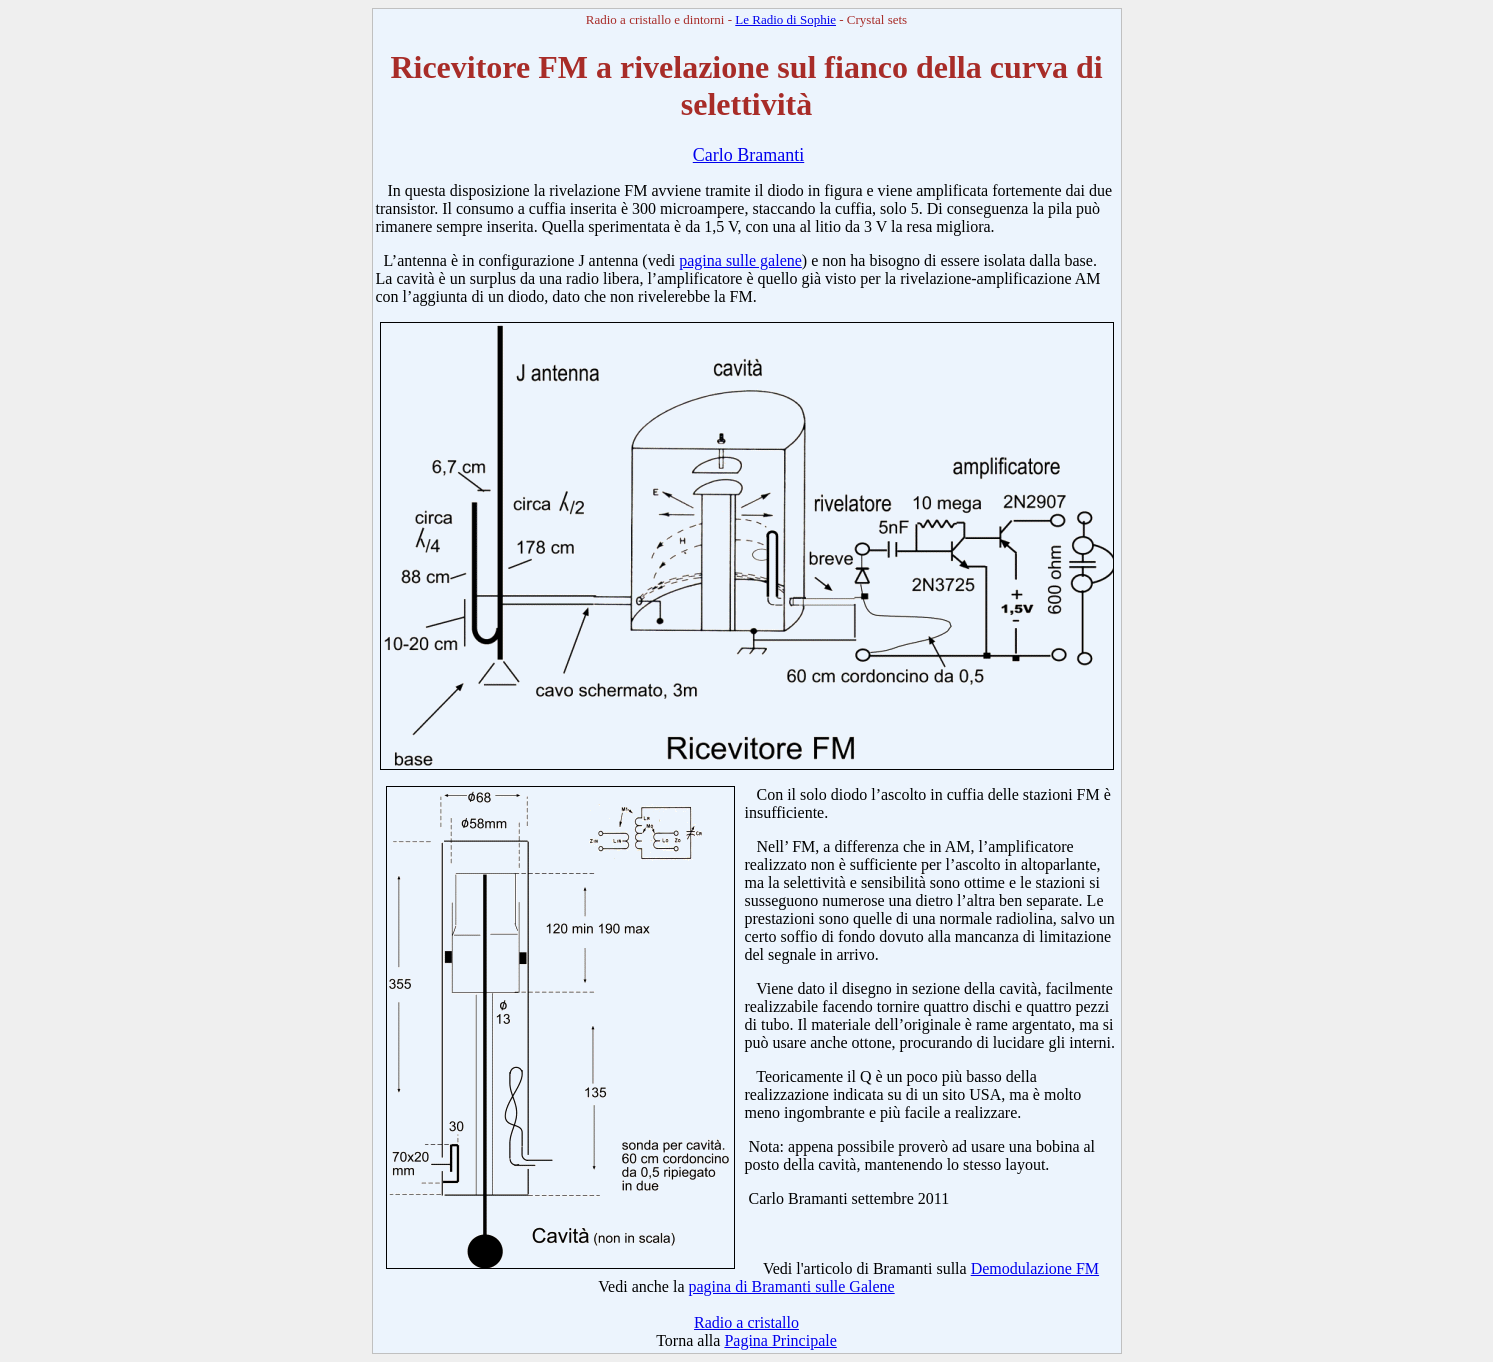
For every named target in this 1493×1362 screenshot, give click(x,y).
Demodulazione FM (1035, 1268)
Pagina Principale (780, 1340)
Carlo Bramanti (748, 155)
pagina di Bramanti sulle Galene (792, 1286)
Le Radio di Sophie (785, 19)
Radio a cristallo (746, 1322)
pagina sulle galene (740, 260)
